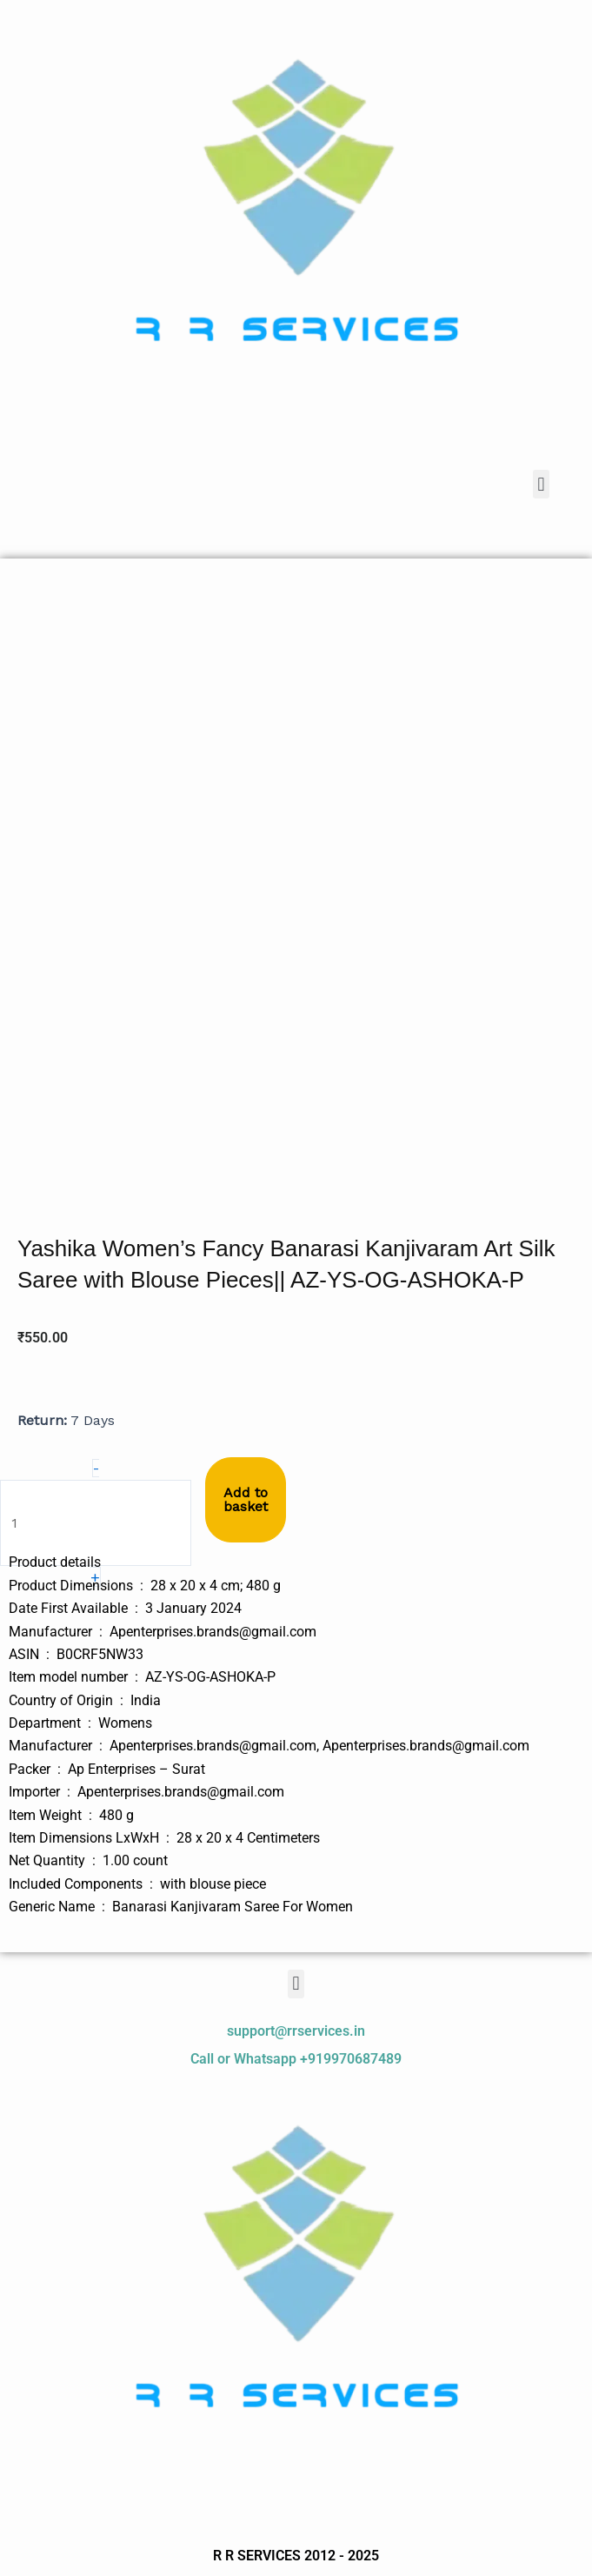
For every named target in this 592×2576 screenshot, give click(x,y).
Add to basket (245, 1499)
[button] (541, 484)
